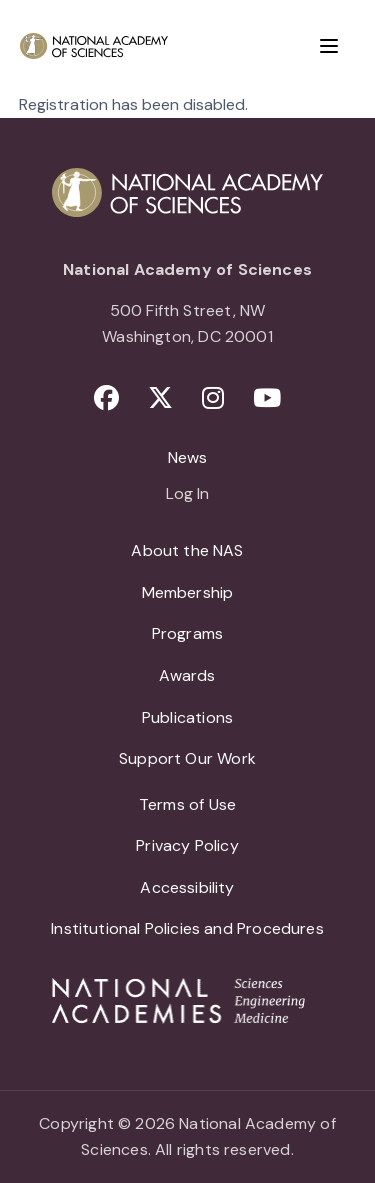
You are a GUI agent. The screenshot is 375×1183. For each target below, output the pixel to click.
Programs (187, 633)
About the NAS (187, 550)
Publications (187, 717)
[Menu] (329, 46)
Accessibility (187, 887)
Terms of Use (187, 804)
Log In (187, 495)
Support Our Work (187, 758)
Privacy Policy (187, 845)
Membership (188, 592)
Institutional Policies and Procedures (187, 928)
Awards (187, 675)
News (188, 457)
